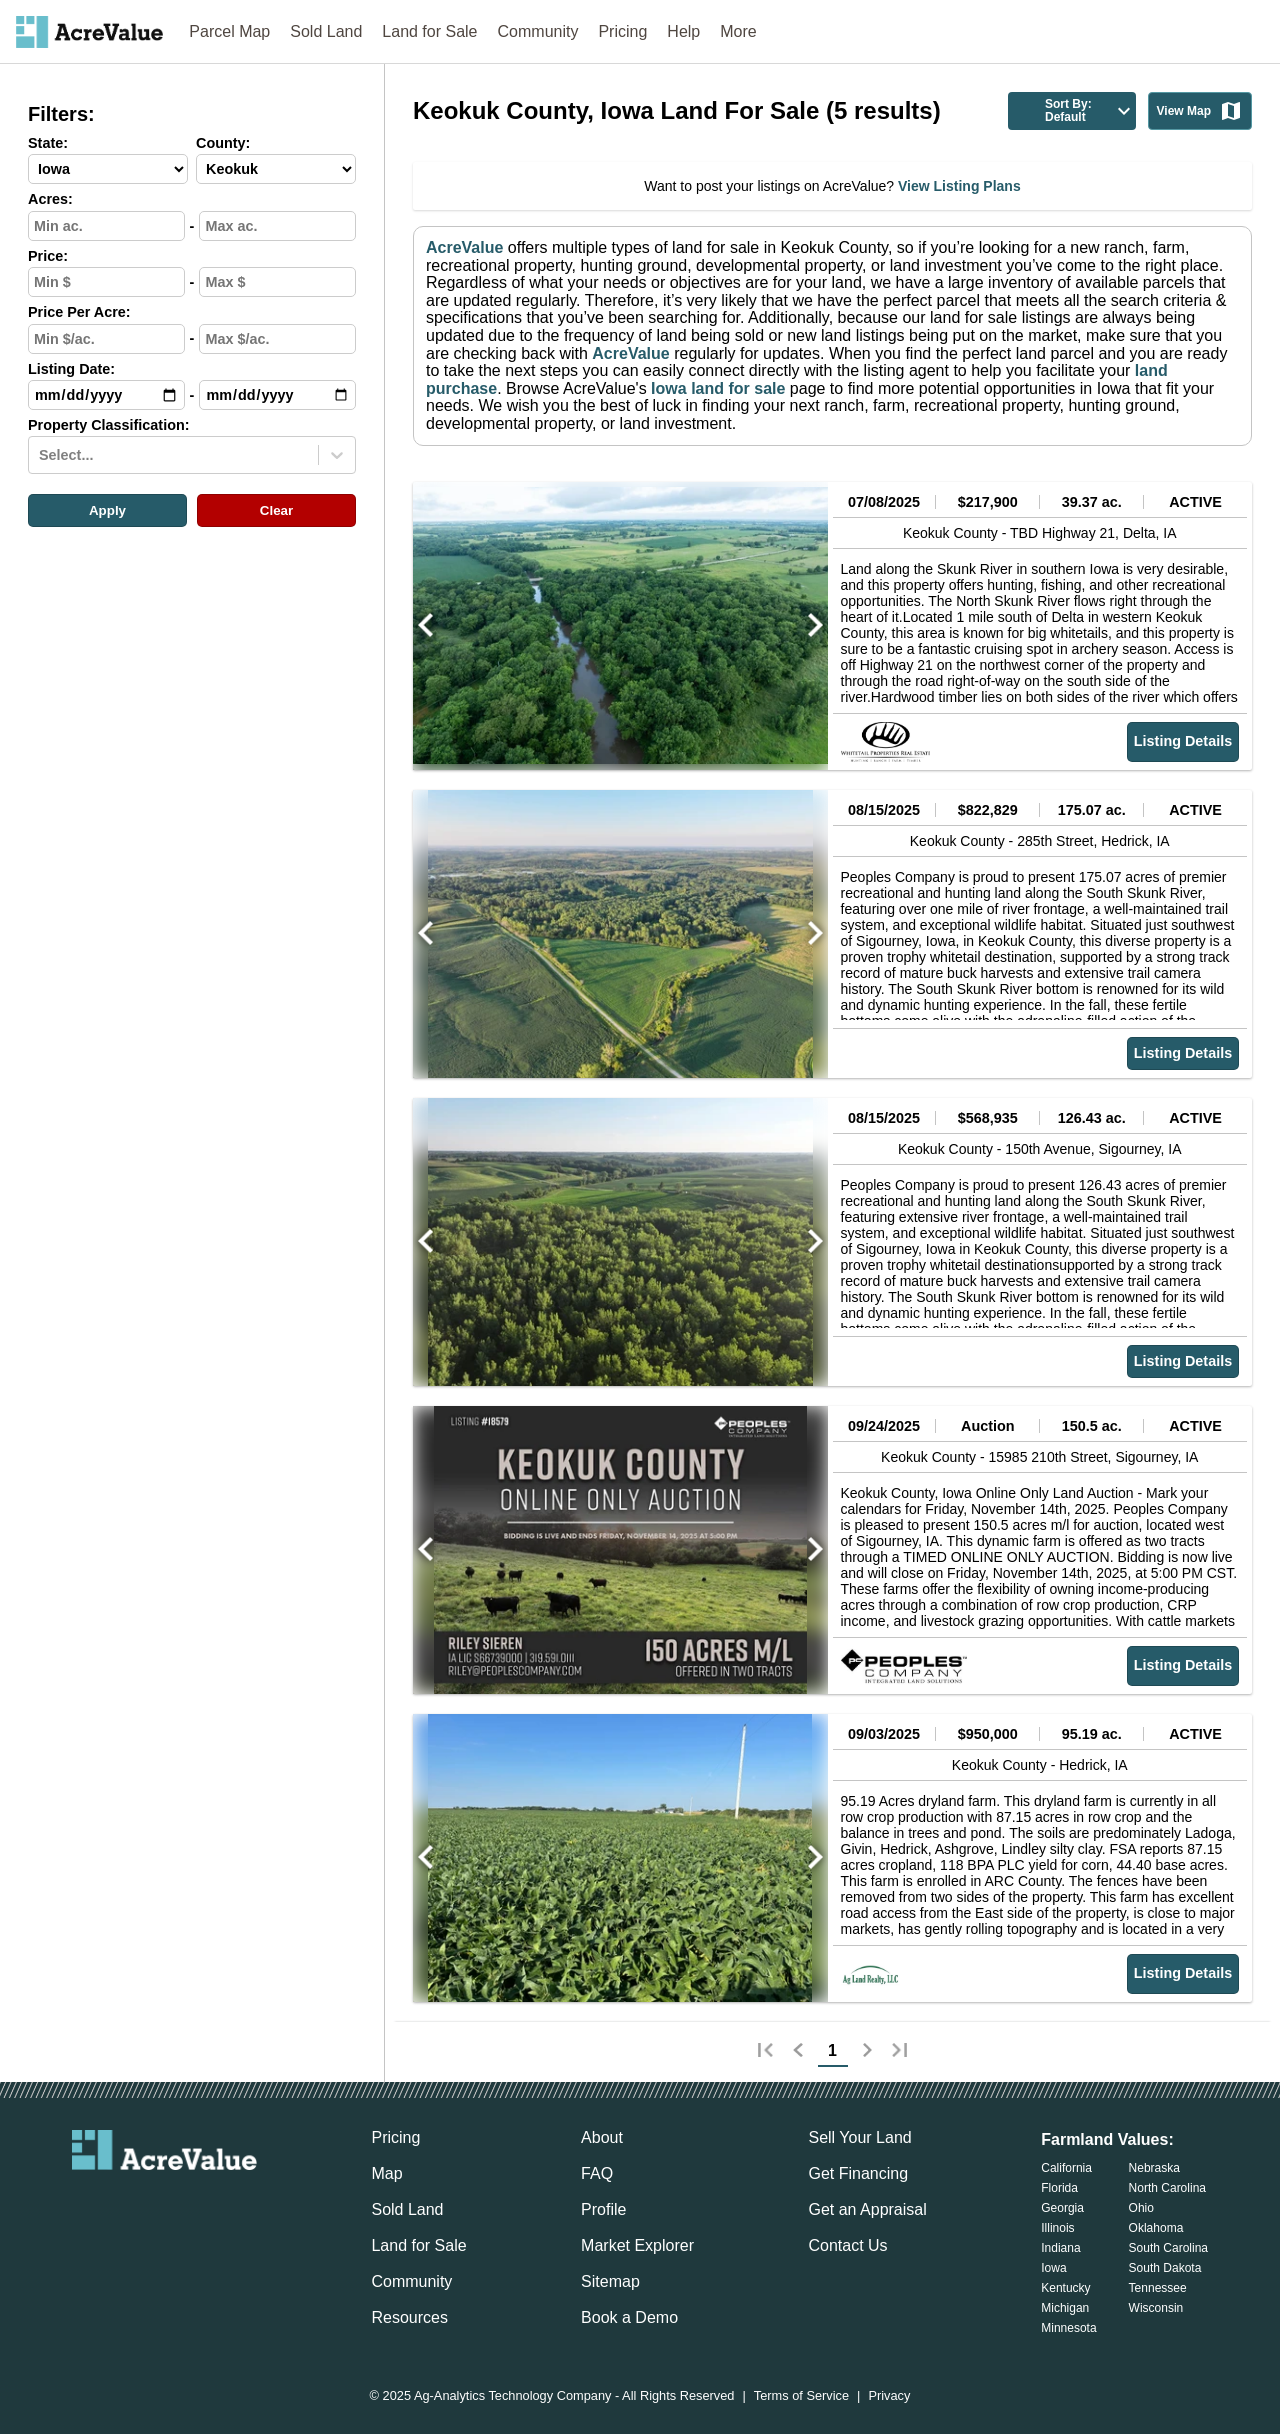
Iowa (1053, 2268)
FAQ (597, 2173)
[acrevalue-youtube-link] (245, 2204)
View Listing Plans (957, 186)
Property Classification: (109, 425)
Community (538, 31)
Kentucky (1065, 2288)
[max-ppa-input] (277, 339)
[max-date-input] (277, 395)
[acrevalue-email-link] (84, 2204)
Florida (1059, 2188)
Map (386, 2173)
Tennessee (1158, 2288)
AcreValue (464, 247)
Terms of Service (801, 2396)
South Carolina (1168, 2248)
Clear (276, 510)
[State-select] (108, 169)
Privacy (889, 2396)
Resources (409, 2317)
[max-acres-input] (277, 226)
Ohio (1141, 2208)
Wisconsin (1156, 2308)
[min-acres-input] (106, 226)
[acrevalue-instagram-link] (204, 2204)
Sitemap (610, 2281)
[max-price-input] (277, 282)
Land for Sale (429, 31)
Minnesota (1068, 2328)
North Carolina (1167, 2188)
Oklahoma (1156, 2228)
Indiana (1060, 2248)
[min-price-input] (106, 282)
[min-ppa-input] (106, 339)
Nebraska (1154, 2168)
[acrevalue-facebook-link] (125, 2204)
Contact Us (847, 2245)
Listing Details (1183, 741)
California (1066, 2168)
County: (223, 143)
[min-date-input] (106, 395)
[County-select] (276, 169)
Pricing (622, 31)
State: (48, 143)
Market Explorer (637, 2245)
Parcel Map (229, 31)
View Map (1200, 111)
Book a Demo (629, 2317)
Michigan (1065, 2308)
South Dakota (1165, 2268)
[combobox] (41, 455)
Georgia (1062, 2208)
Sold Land (326, 31)
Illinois (1057, 2228)
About (602, 2137)
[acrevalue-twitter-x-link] (165, 2204)
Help (683, 31)
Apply (107, 510)
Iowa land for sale (716, 388)
